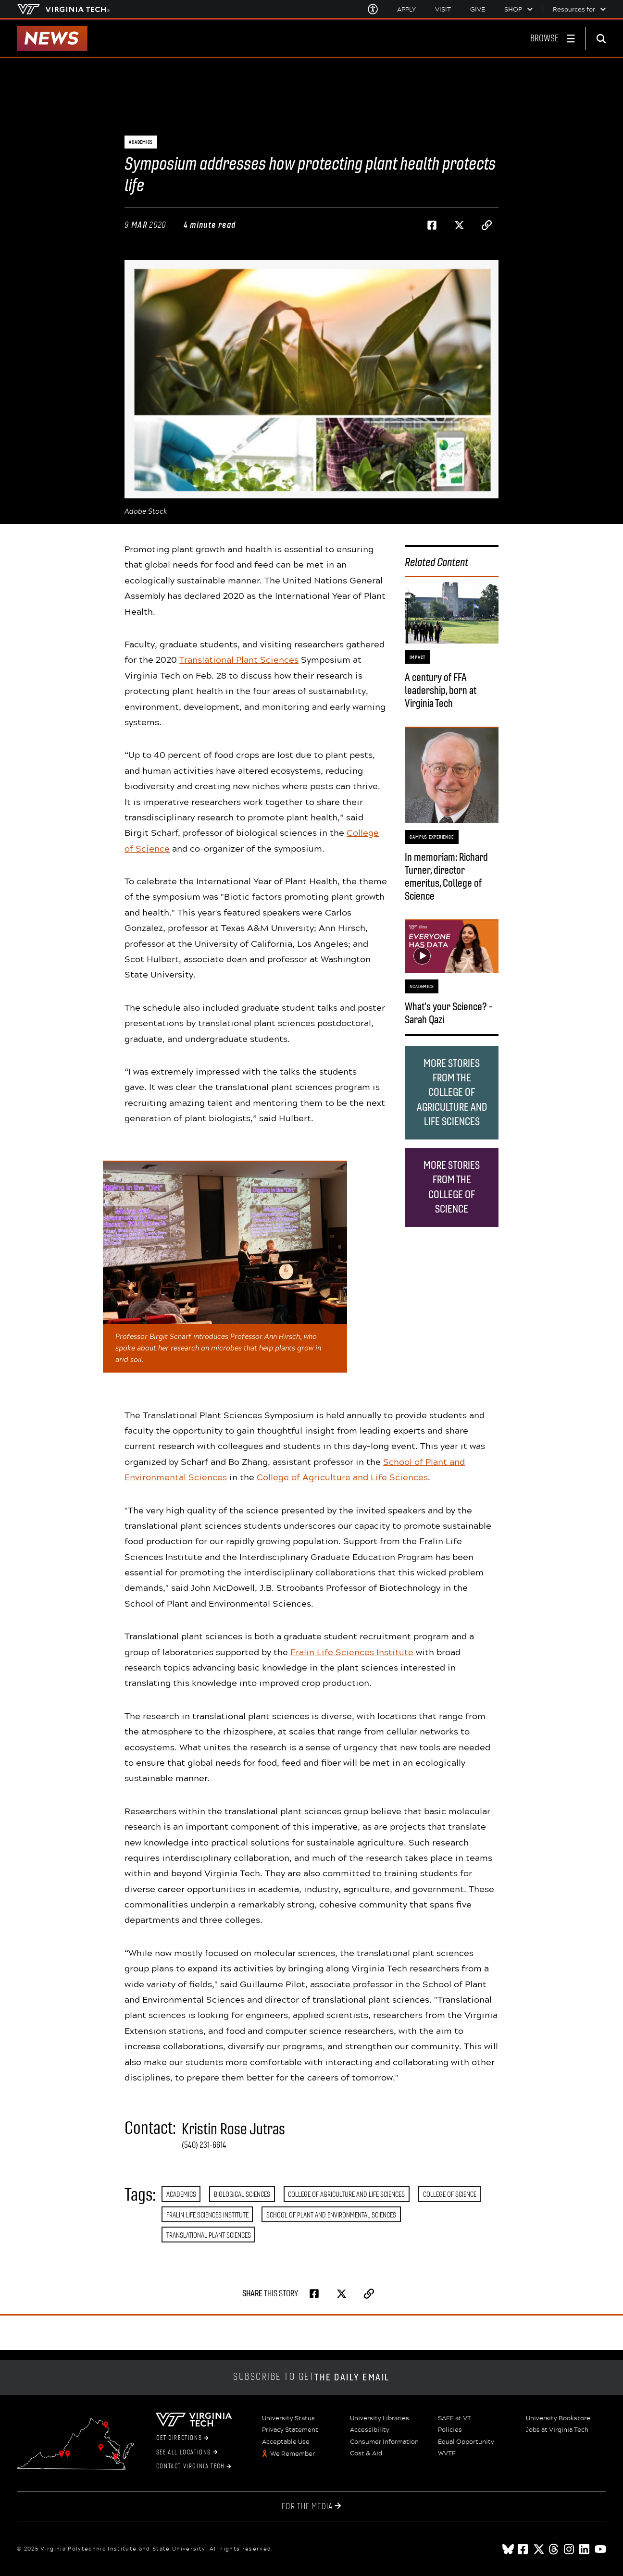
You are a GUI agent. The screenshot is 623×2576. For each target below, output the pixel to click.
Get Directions (182, 2438)
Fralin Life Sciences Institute (351, 1652)
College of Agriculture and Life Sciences (342, 1477)
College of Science (449, 2194)
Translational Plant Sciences (239, 659)
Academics (181, 2194)
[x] (539, 2549)
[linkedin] (585, 2549)
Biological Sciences (242, 2194)
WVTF (447, 2453)
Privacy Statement (290, 2430)
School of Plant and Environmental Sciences (331, 2214)
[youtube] (600, 2549)
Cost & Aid (366, 2453)
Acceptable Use (286, 2442)
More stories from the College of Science (452, 1187)
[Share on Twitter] (459, 225)
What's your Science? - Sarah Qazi (448, 1013)
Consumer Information (384, 2442)
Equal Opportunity (466, 2442)
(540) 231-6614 (204, 2145)
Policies (450, 2430)
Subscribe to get (311, 2377)
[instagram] (569, 2549)
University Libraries (379, 2418)
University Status (288, 2418)
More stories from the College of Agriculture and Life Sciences (452, 1092)
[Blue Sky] (508, 2549)
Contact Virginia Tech (193, 2466)
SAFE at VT (454, 2418)
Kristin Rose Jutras (233, 2129)
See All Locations (186, 2452)
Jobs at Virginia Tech (557, 2430)
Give (477, 9)
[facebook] (523, 2549)
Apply (406, 9)
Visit (443, 9)
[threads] (554, 2549)
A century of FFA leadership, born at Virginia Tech (440, 690)
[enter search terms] (604, 38)
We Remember (292, 2453)
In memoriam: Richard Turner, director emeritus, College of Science (446, 877)
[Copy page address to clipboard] (486, 225)
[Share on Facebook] (432, 225)
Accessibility (369, 2430)
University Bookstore (558, 2418)
